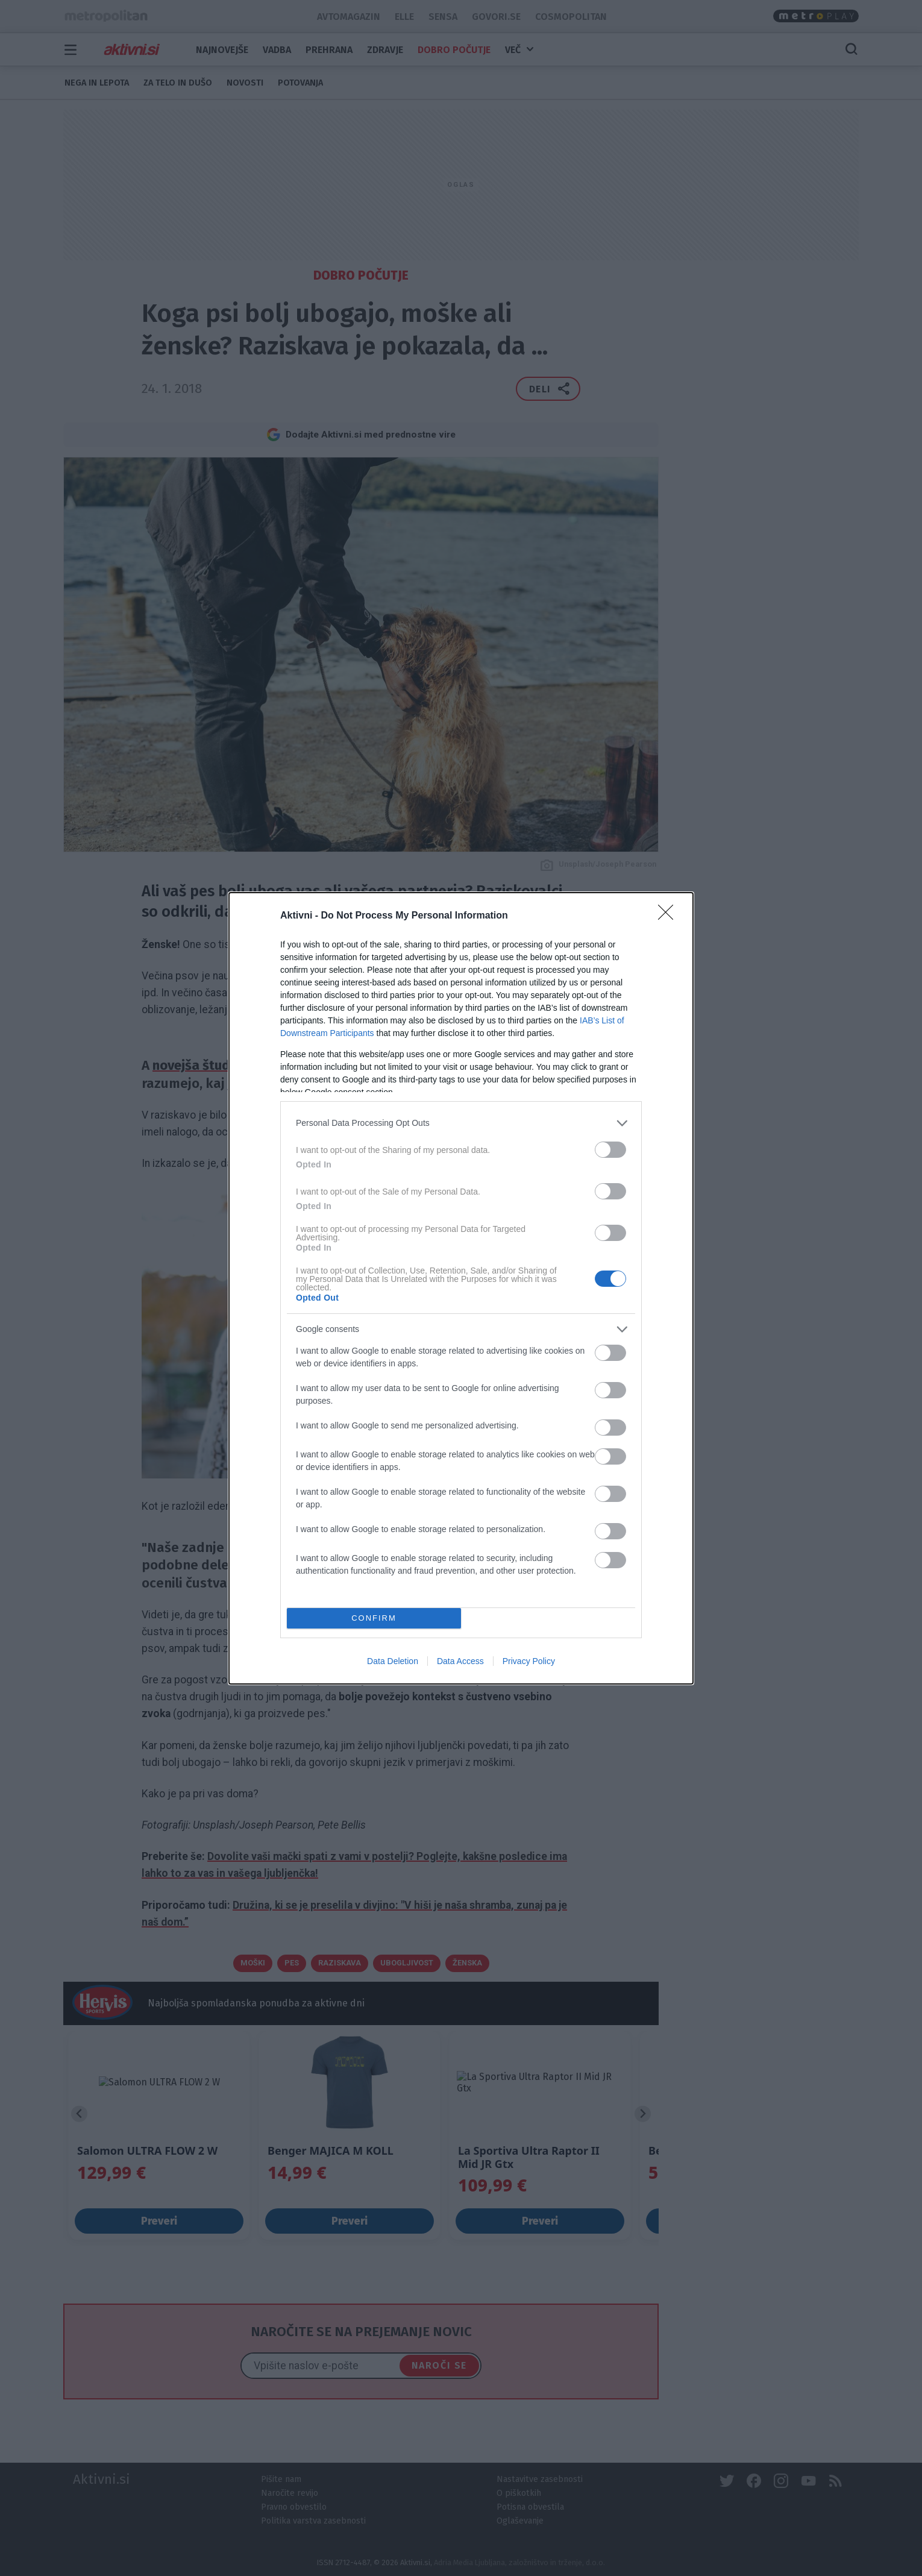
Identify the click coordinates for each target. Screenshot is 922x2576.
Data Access (460, 1661)
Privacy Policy (529, 1661)
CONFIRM (374, 1618)
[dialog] (461, 1288)
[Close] (669, 916)
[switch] (610, 1150)
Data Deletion (392, 1661)
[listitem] (461, 1123)
